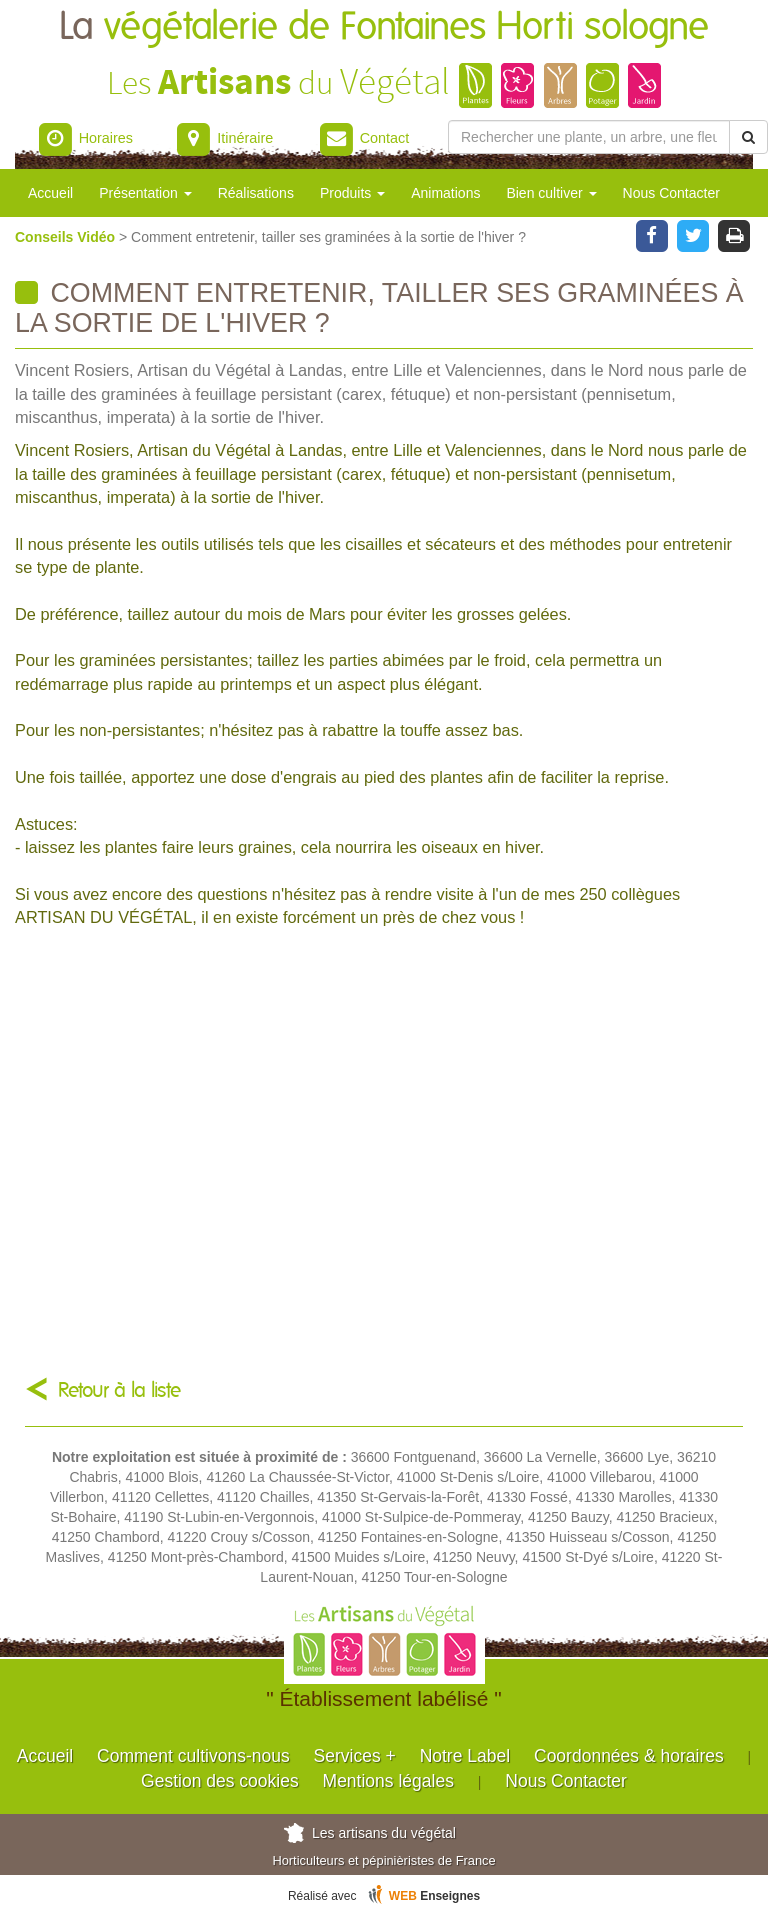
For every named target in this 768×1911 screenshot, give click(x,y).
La (384, 27)
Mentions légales (388, 1781)
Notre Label (465, 1756)
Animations (445, 193)
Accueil (50, 193)
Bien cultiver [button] (551, 193)
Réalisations (256, 193)
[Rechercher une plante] (589, 137)
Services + (355, 1756)
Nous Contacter (671, 193)
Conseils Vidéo (67, 237)
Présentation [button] (145, 193)
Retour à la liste (119, 1390)
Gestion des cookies (220, 1781)
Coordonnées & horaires (629, 1756)
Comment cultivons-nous (193, 1756)
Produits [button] (352, 193)
